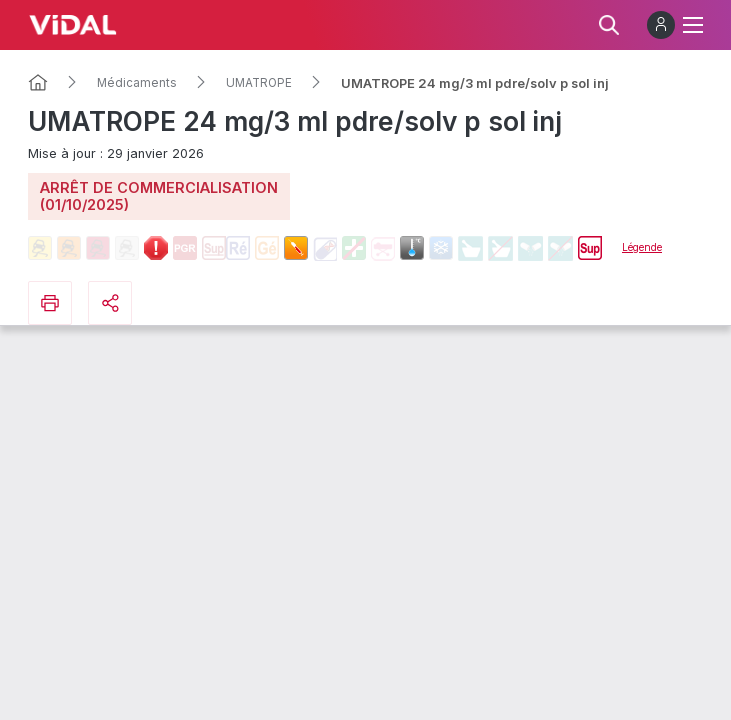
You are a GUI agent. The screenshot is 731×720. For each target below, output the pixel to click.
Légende (642, 247)
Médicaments (137, 83)
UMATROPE (259, 83)
